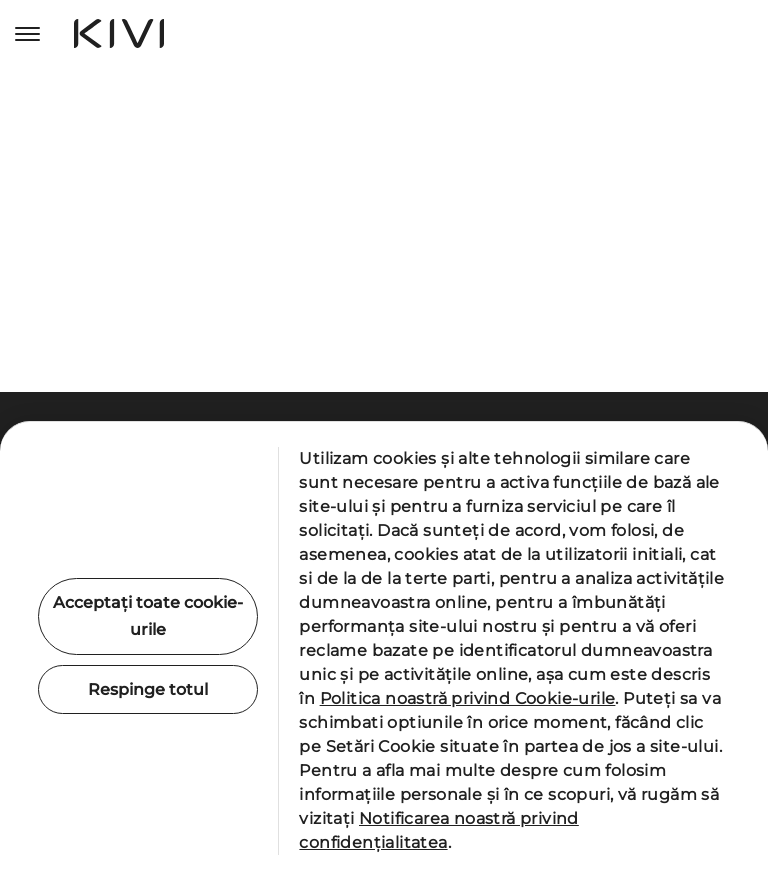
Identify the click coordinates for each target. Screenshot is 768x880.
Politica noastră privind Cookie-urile (468, 698)
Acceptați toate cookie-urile (148, 616)
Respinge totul (148, 689)
